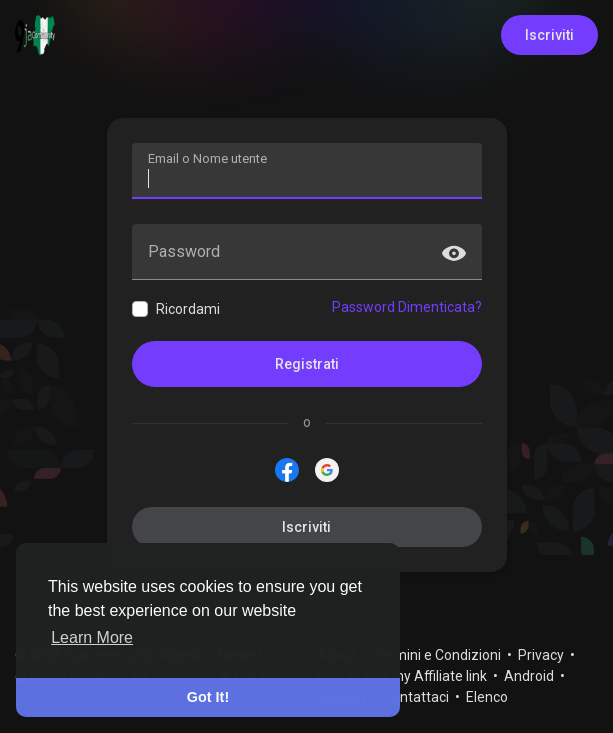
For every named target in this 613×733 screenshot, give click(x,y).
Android (530, 676)
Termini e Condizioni (438, 655)
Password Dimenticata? (407, 307)
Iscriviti (549, 35)
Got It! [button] (208, 697)
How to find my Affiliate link (403, 676)
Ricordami (188, 309)
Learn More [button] (92, 637)
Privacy (542, 655)
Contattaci (417, 697)
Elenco (487, 697)
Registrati (307, 364)
